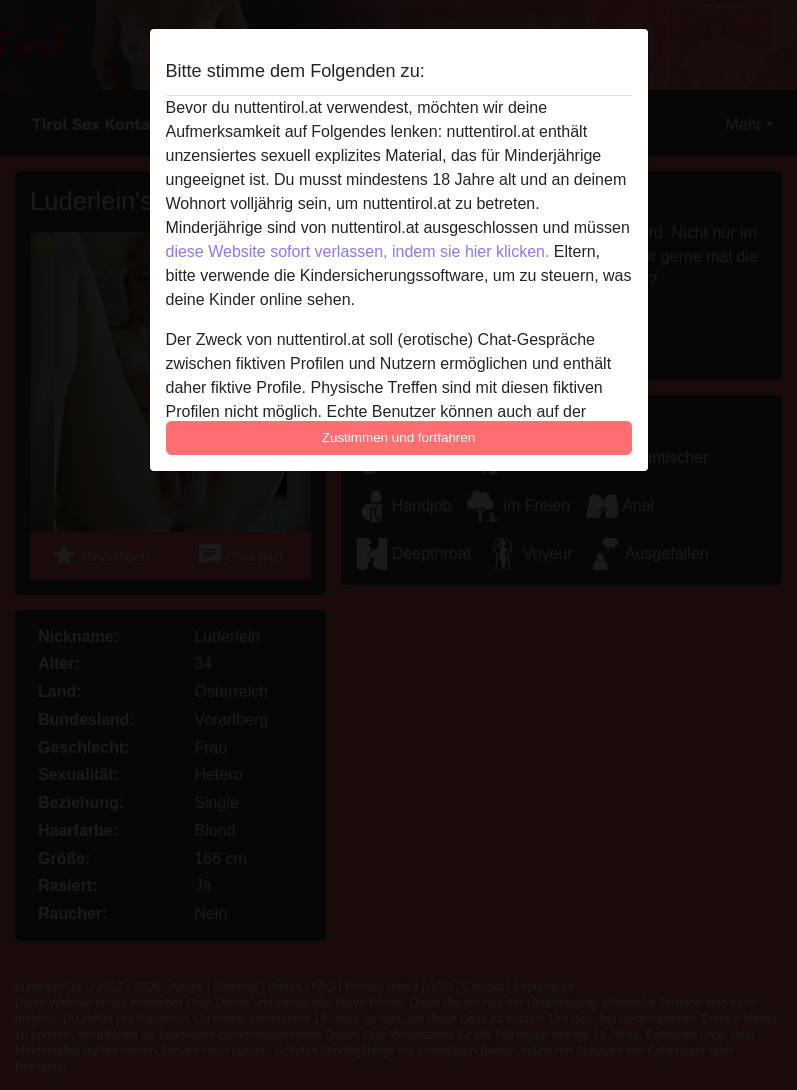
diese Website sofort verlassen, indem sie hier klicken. (358, 251)
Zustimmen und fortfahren (399, 437)
